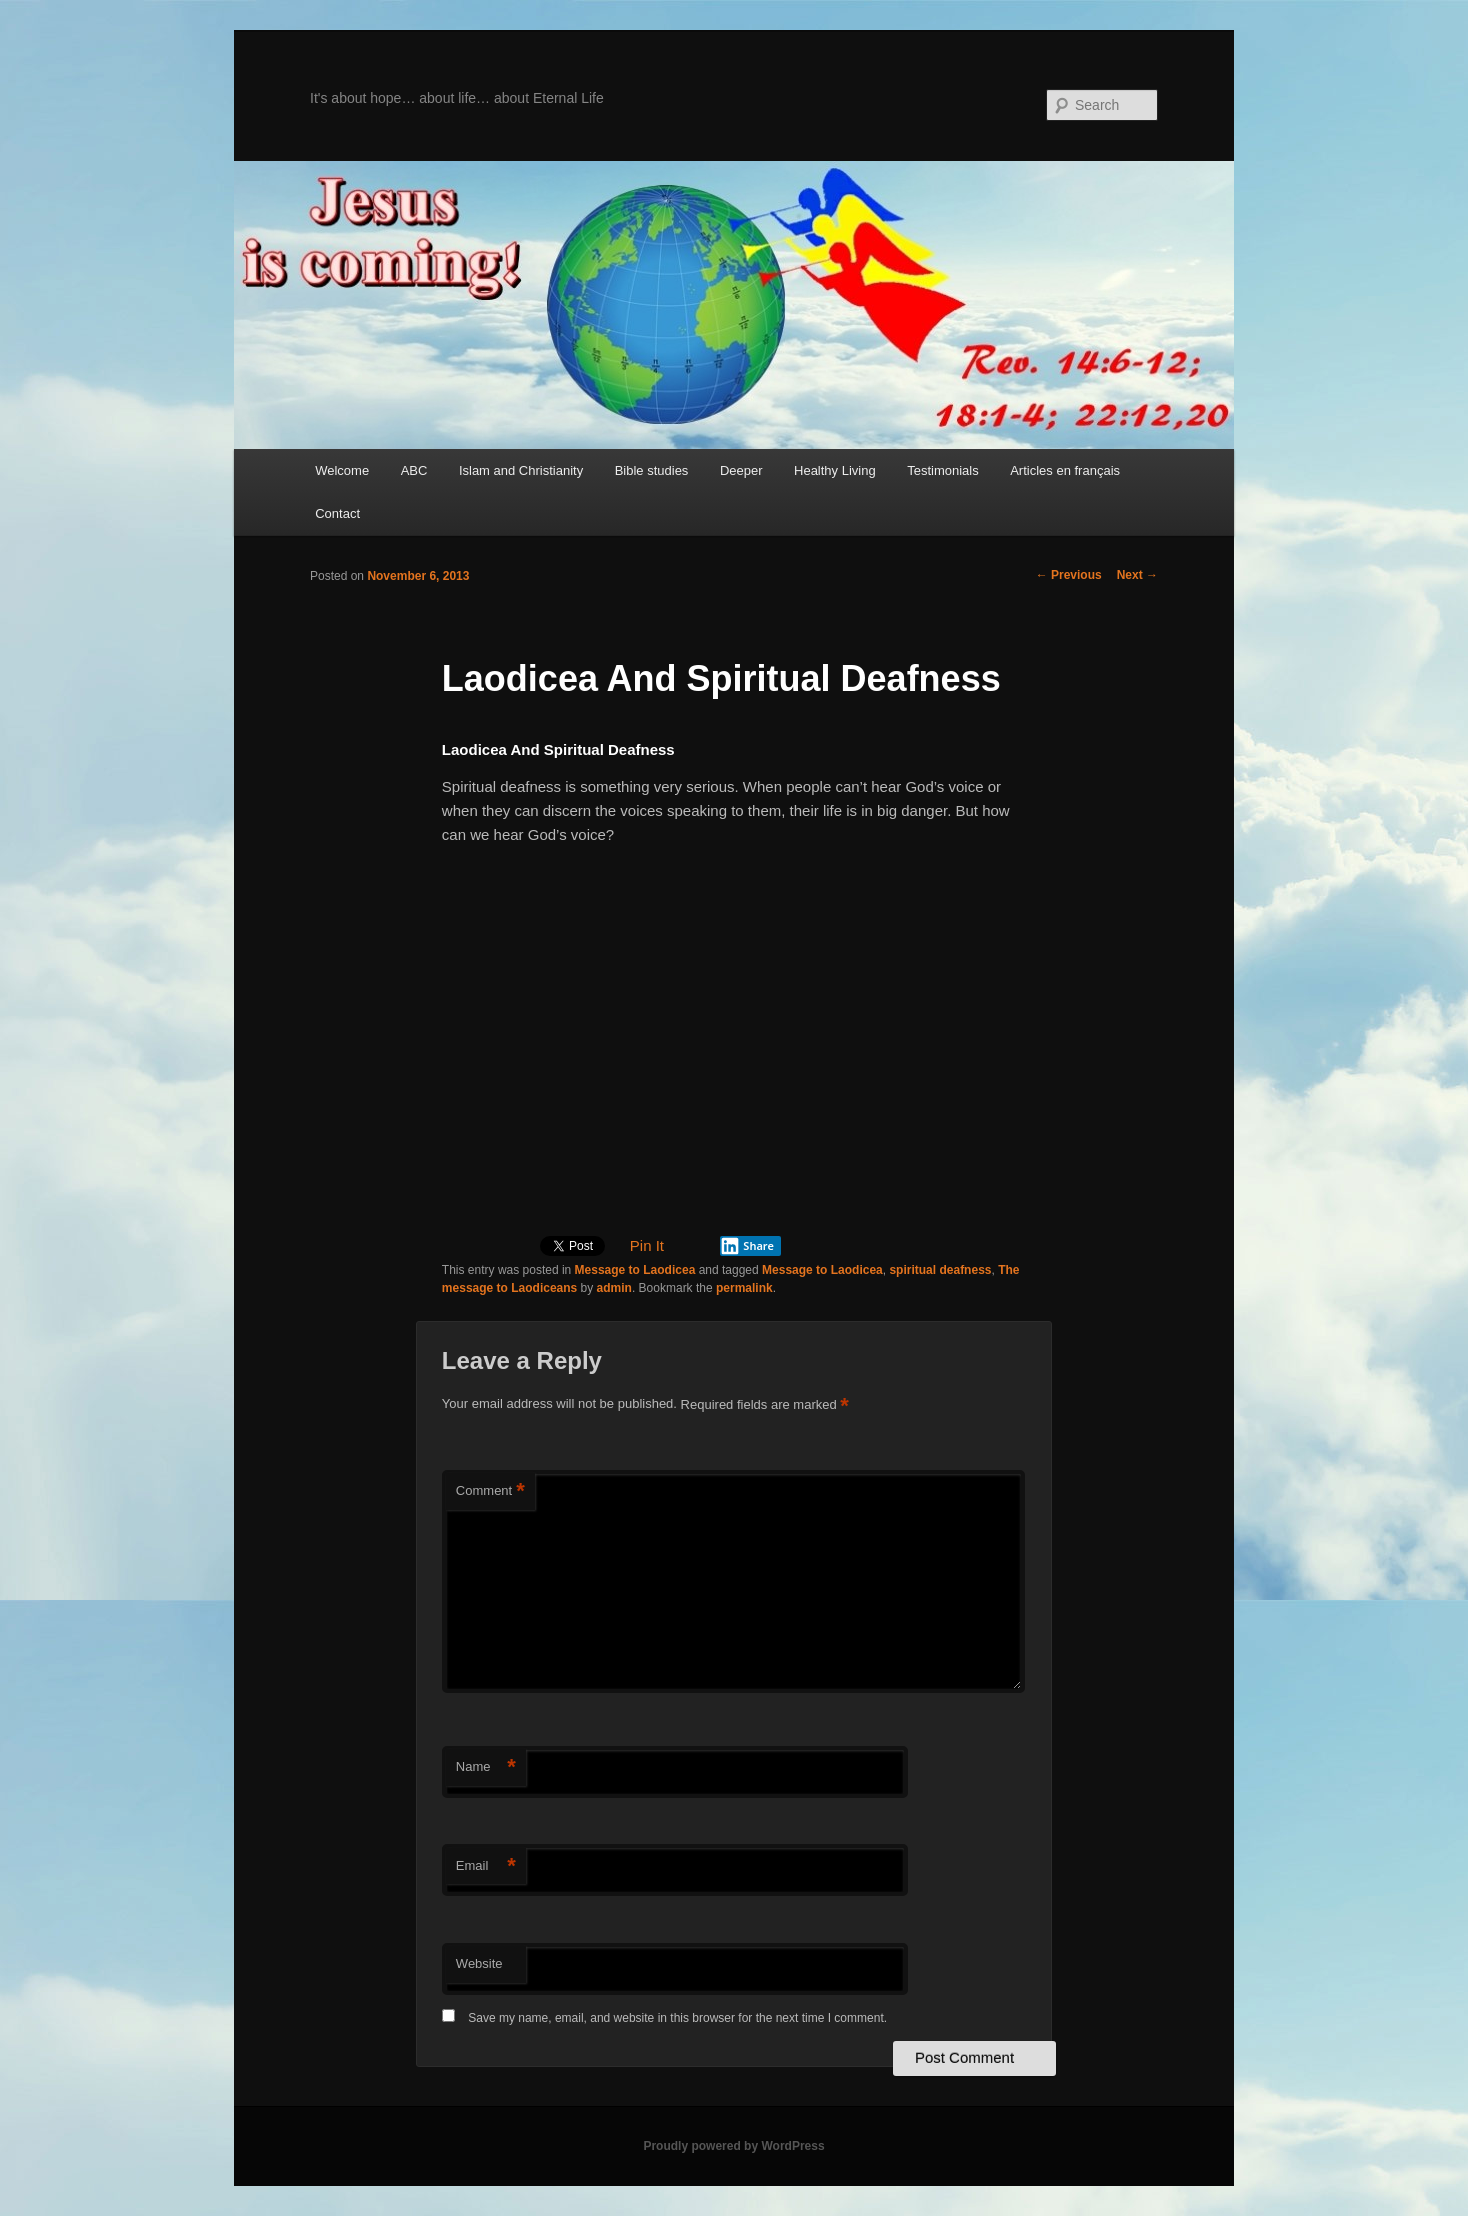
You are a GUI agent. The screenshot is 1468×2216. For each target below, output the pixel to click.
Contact (337, 513)
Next (1137, 575)
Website (479, 1963)
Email (486, 1866)
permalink (744, 1288)
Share (747, 1246)
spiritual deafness (940, 1270)
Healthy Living (835, 470)
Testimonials (943, 470)
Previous (1069, 575)
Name (486, 1767)
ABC (414, 470)
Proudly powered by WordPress (733, 2146)
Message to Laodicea (635, 1270)
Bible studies (652, 470)
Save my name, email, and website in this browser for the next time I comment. (677, 2018)
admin (614, 1288)
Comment (490, 1491)
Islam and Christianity (521, 470)
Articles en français (1065, 470)
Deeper (741, 470)
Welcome (342, 470)
